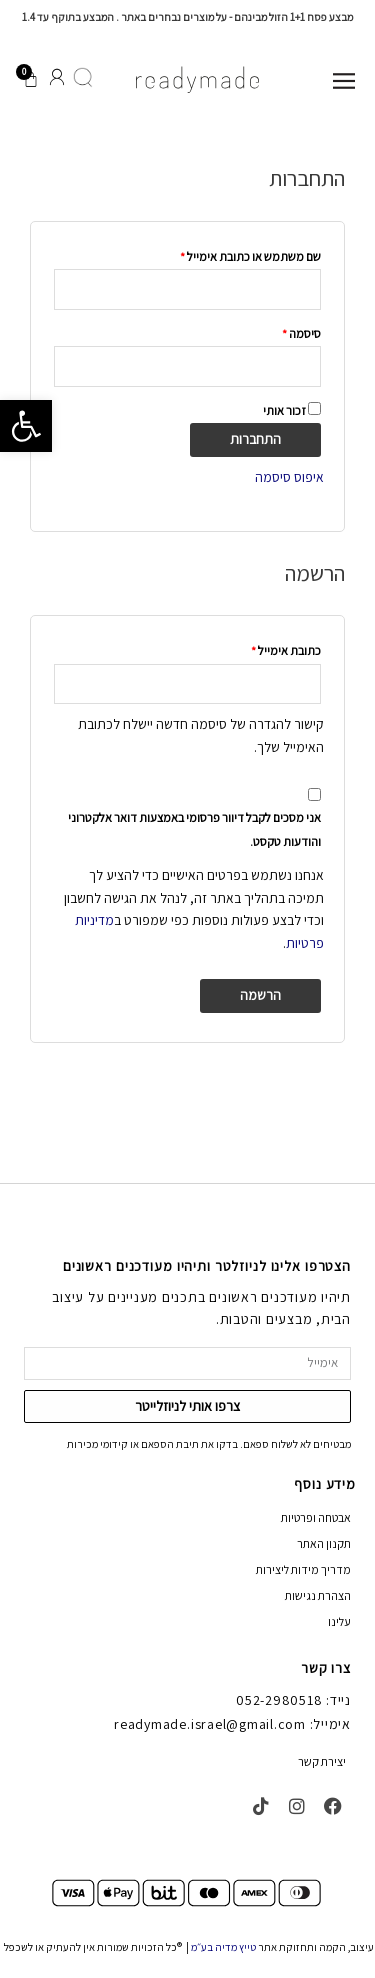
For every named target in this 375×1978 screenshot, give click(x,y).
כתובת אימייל (275, 649)
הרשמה (260, 995)
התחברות (255, 439)
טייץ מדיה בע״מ (223, 1947)
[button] (26, 426)
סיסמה (290, 332)
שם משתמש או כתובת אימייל (239, 255)
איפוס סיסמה (289, 477)
